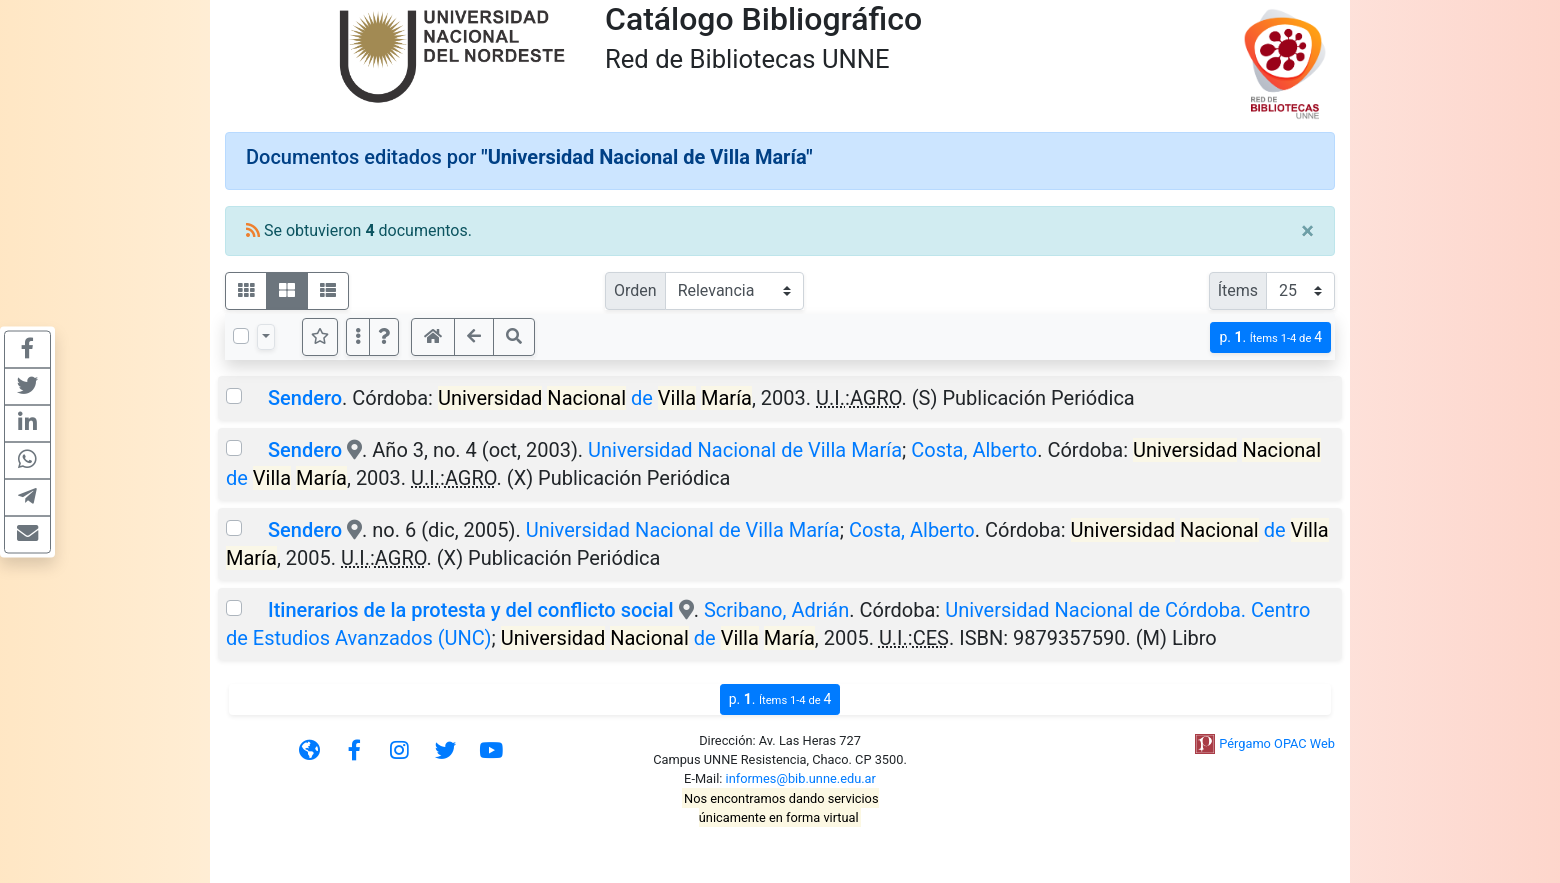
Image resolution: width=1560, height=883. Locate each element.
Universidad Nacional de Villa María (745, 450)
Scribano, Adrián (776, 610)
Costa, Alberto (974, 450)
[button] (384, 337)
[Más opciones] (358, 337)
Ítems (1238, 290)
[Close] (1307, 231)
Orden (635, 290)
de (595, 398)
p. (1270, 337)
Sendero (305, 398)
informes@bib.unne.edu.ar (801, 778)
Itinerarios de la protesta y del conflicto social (471, 610)
